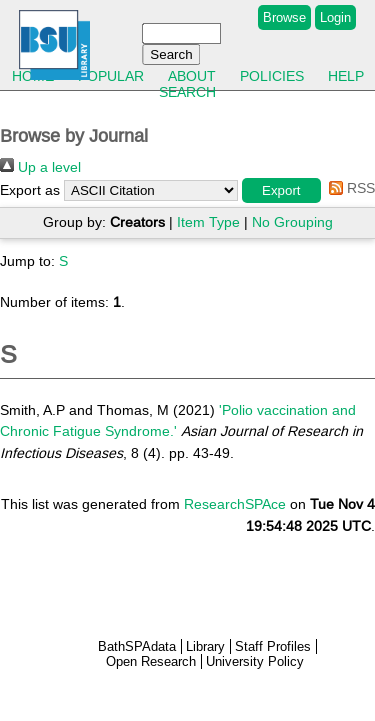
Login (335, 17)
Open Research (151, 661)
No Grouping (292, 222)
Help (346, 76)
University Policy (255, 661)
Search (187, 92)
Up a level (40, 167)
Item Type (208, 222)
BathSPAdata (137, 646)
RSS (348, 188)
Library (205, 646)
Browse (284, 17)
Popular (111, 76)
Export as (30, 190)
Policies (272, 76)
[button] (281, 190)
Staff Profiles (273, 646)
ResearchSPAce (235, 504)
